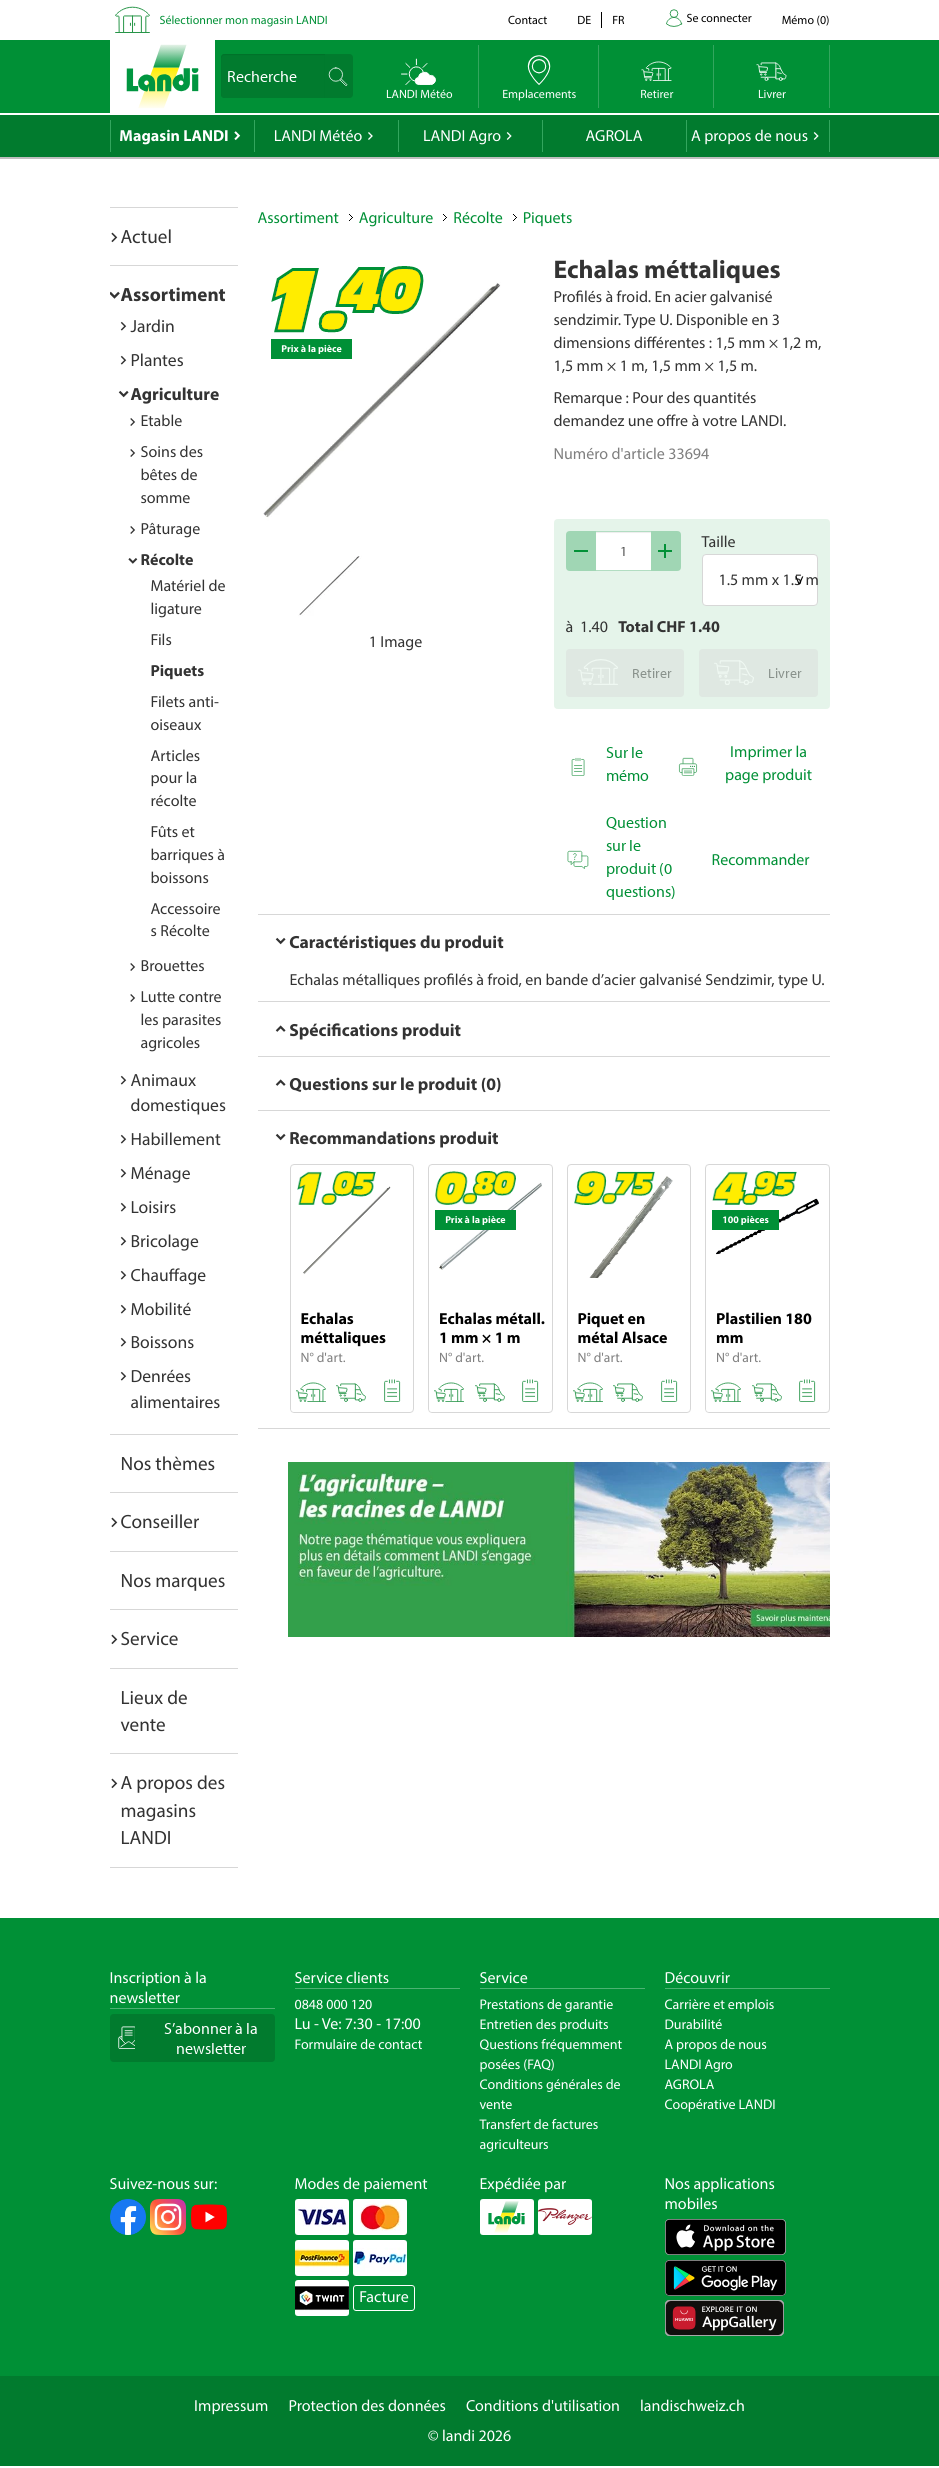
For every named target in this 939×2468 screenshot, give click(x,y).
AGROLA (614, 136)
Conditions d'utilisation (543, 2406)
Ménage (161, 1172)
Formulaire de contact (359, 2044)
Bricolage (165, 1240)
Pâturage (171, 529)
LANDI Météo (318, 136)
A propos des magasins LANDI (173, 1809)
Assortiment (173, 294)
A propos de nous (749, 136)
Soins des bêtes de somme (172, 475)
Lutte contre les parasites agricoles (181, 1020)
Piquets (178, 671)
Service (150, 1638)
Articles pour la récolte (176, 779)
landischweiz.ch (692, 2406)
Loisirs (154, 1206)
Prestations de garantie (547, 2004)
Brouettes (173, 966)
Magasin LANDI (173, 136)
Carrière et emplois (720, 2004)
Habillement (176, 1138)
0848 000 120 (334, 2004)
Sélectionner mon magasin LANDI (244, 20)
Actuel (146, 236)
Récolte (167, 560)
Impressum (231, 2406)
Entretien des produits (544, 2024)
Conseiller (160, 1521)
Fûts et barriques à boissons (188, 855)
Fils (161, 640)
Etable (162, 421)
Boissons (163, 1341)
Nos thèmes (168, 1463)
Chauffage (169, 1274)
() (806, 20)
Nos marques (173, 1580)
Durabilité (694, 2024)
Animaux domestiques (178, 1092)
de (584, 20)
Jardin (153, 325)
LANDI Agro (462, 136)
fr (618, 20)
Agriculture (175, 393)
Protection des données (367, 2406)
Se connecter (719, 18)
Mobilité (161, 1308)
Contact (527, 20)
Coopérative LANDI (720, 2104)
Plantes (157, 359)
